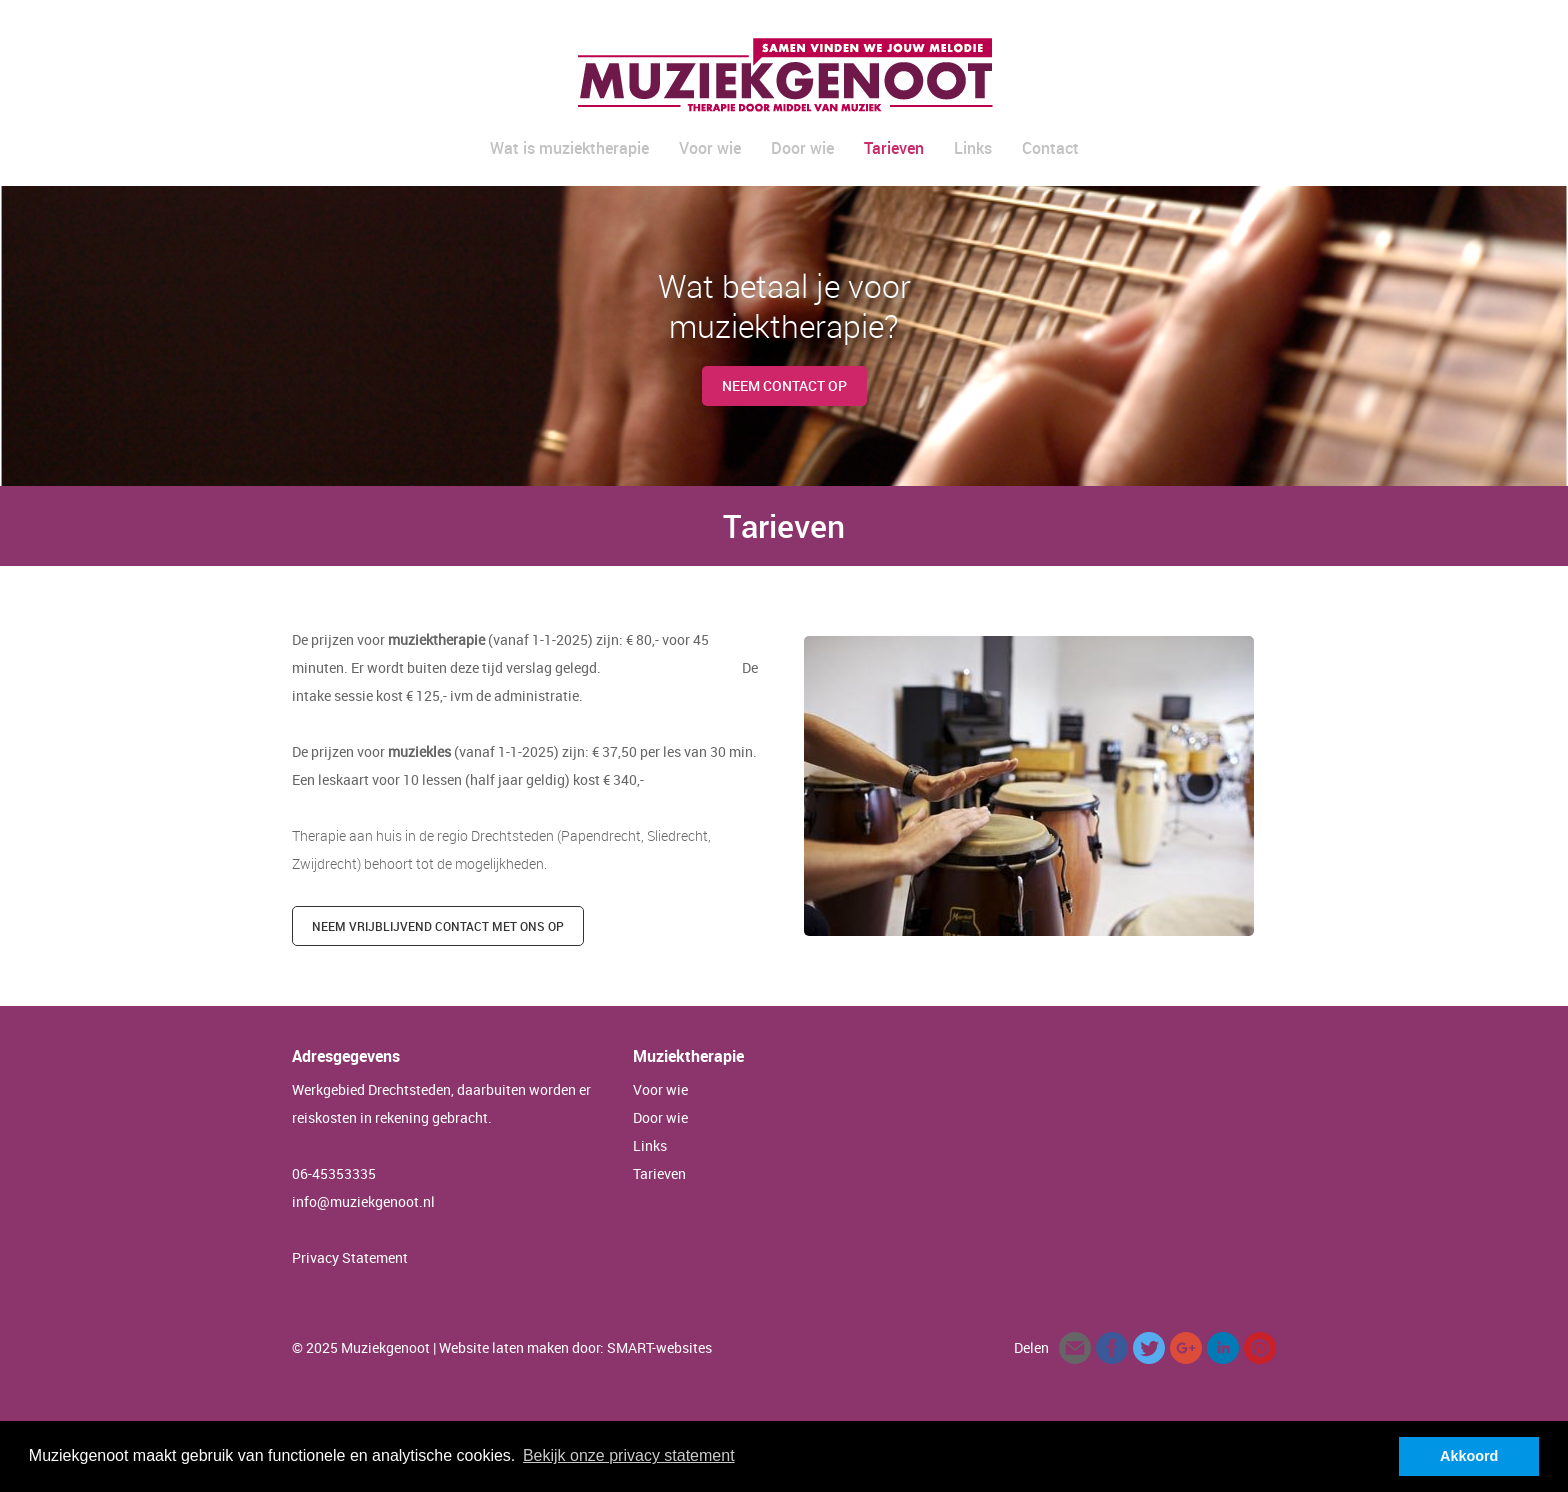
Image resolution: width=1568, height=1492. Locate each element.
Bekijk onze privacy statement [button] (629, 1455)
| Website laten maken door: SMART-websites (572, 1347)
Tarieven (894, 148)
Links (973, 148)
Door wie (802, 148)
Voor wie (710, 148)
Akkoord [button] (1469, 1456)
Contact (1050, 148)
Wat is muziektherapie (569, 148)
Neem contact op (784, 385)
